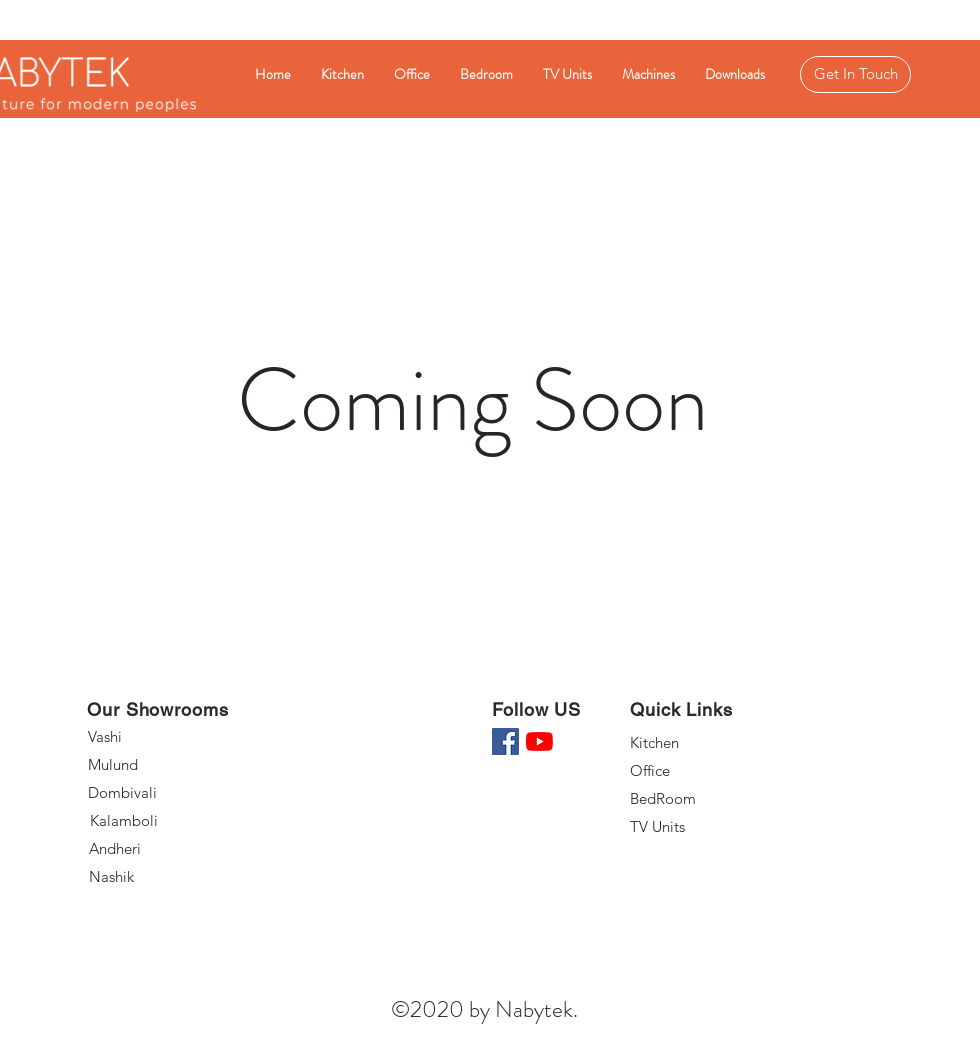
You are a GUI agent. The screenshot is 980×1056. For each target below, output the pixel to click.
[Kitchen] (701, 743)
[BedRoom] (701, 799)
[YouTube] (539, 741)
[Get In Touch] (855, 74)
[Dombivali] (162, 793)
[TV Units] (701, 827)
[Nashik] (162, 877)
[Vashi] (159, 737)
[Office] (701, 771)
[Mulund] (159, 765)
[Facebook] (505, 741)
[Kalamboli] (163, 821)
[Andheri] (162, 849)
